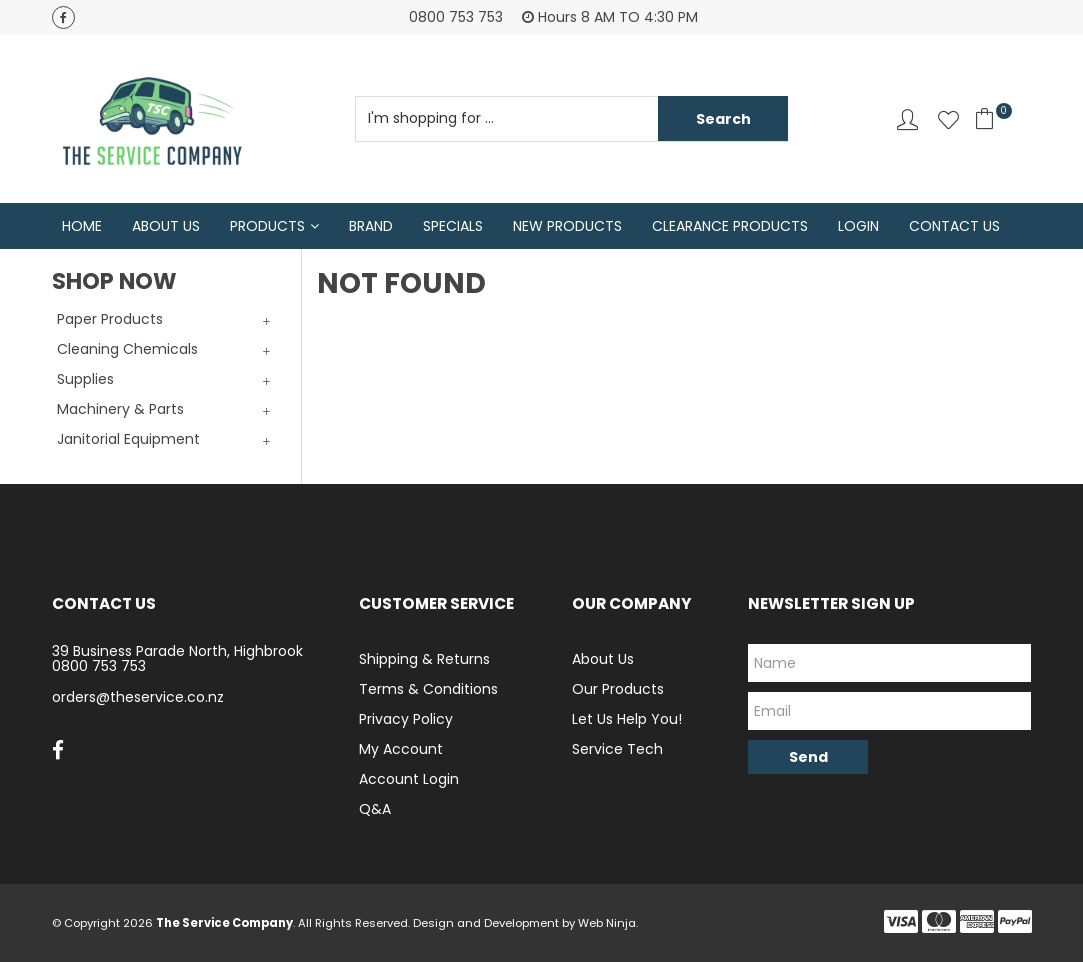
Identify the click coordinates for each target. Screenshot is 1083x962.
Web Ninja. (608, 923)
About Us (166, 226)
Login (858, 226)
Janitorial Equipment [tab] (128, 439)
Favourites (948, 119)
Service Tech (617, 749)
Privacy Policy (406, 719)
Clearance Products (730, 226)
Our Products (618, 689)
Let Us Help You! (627, 719)
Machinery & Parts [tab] (120, 409)
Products (267, 226)
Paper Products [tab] (110, 319)
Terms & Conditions (428, 689)
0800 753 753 (99, 666)
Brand (371, 226)
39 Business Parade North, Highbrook (177, 651)
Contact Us (954, 226)
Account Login (409, 779)
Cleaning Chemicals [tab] (127, 349)
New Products (567, 226)
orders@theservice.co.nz (138, 697)
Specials (453, 226)
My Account (401, 749)
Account (907, 119)
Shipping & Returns (424, 659)
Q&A (375, 809)
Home (82, 226)
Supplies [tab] (85, 379)
